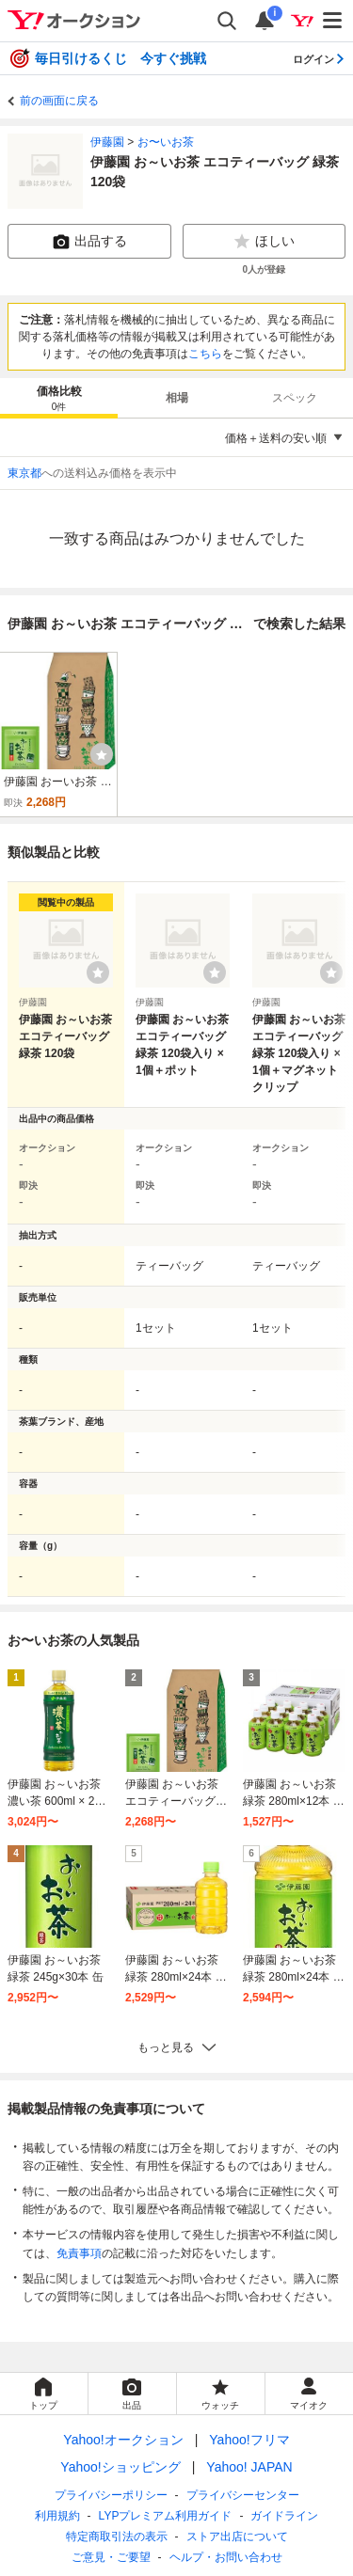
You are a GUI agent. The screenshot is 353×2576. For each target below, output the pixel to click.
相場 (177, 397)
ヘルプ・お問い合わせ (225, 2557)
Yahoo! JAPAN (249, 2466)
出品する (89, 241)
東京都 (24, 473)
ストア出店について (237, 2536)
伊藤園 (107, 142)
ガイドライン (284, 2515)
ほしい (264, 241)
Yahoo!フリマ (249, 2439)
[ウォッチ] (101, 754)
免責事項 (79, 2253)
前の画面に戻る (59, 100)
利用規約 (57, 2515)
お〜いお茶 (165, 142)
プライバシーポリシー (111, 2495)
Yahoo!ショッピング (120, 2466)
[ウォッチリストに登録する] (98, 972)
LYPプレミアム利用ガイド (166, 2515)
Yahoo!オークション (123, 2439)
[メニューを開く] (333, 21)
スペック (294, 397)
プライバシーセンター (242, 2495)
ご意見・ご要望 (111, 2557)
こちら (205, 353)
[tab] (59, 398)
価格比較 (59, 399)
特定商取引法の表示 (117, 2536)
